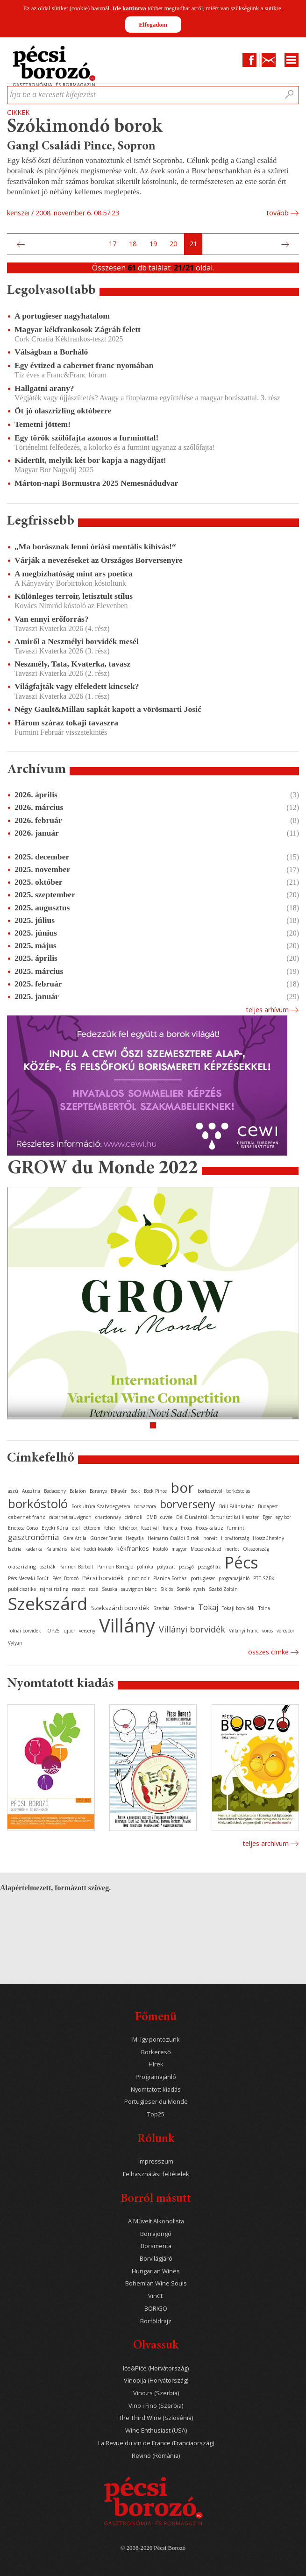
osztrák (48, 1566)
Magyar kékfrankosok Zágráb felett (77, 329)
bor (182, 1487)
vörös (267, 1630)
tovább (277, 212)
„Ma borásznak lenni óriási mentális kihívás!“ (95, 546)
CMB (151, 1517)
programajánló (234, 1578)
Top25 (155, 2114)
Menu (292, 60)
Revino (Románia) (156, 2456)
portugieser (203, 1578)
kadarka (34, 1549)
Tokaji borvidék (238, 1608)
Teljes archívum (265, 1843)
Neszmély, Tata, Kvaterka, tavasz (72, 663)
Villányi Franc (243, 1630)
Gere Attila (74, 1538)
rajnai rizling (54, 1589)
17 (112, 243)
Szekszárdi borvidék (120, 1608)
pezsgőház (209, 1566)
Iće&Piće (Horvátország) (156, 2368)
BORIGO (155, 2309)
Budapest (268, 1506)
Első (10, 244)
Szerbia (161, 1608)
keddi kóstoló (98, 1549)
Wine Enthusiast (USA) (156, 2430)
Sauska (109, 1589)
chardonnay (108, 1517)
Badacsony (55, 1491)
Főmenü (156, 2017)
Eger (267, 1517)
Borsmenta (156, 2246)
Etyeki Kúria (55, 1528)
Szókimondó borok (85, 127)
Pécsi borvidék (103, 1578)
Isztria (14, 1549)
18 (132, 243)
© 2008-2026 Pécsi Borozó (153, 2548)
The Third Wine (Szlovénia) (156, 2418)
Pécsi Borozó (65, 1578)
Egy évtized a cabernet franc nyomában (84, 365)
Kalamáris (56, 1549)
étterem (92, 1528)
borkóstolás (238, 1491)
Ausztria (31, 1491)
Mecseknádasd (206, 1549)
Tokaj (208, 1607)
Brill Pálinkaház (236, 1506)
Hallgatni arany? (44, 388)
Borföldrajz (155, 2321)
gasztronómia (33, 1537)
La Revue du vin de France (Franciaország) (156, 2443)
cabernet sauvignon (70, 1517)
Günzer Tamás (106, 1538)
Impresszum (155, 2161)
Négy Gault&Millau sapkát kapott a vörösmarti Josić (107, 709)
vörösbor (285, 1630)
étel (76, 1528)
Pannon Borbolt (76, 1566)
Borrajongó (155, 2234)
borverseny (187, 1504)
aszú (13, 1491)
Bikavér (119, 1491)
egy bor (283, 1517)
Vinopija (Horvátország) (156, 2380)
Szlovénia (183, 1608)
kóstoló (160, 1549)
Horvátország (235, 1538)
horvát (210, 1538)
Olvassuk (155, 2346)
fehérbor (128, 1528)
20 (173, 243)
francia (170, 1528)
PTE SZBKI (264, 1578)
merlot (232, 1549)
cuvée (166, 1517)
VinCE (156, 2296)
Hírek (156, 2064)
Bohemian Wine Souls (156, 2283)
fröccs (186, 1528)
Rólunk (155, 2139)
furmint (235, 1528)
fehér (109, 1528)
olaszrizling (22, 1566)
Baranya (98, 1491)
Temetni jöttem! (42, 424)
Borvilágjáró (156, 2259)
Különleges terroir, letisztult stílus (73, 596)
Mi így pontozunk (156, 2040)
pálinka (145, 1566)
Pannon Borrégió (115, 1566)
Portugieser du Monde (156, 2102)
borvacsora (145, 1506)
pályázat (166, 1566)
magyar (179, 1549)
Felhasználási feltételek (156, 2174)
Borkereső (156, 2052)
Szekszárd (47, 1603)
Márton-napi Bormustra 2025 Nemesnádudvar (96, 483)
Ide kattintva (129, 8)
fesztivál (150, 1528)
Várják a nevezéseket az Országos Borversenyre (98, 560)
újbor (69, 1630)
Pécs (241, 1562)
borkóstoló (38, 1503)
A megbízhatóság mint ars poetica (73, 573)
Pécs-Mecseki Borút (28, 1578)
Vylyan (15, 1642)
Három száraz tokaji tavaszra (66, 722)
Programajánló (155, 2077)
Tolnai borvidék (24, 1630)
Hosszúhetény (268, 1538)
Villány (127, 1625)
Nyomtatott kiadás (156, 2089)
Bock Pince (155, 1491)
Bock (135, 1491)
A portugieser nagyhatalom (62, 315)
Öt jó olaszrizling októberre (62, 410)
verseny (87, 1630)
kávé (75, 1549)
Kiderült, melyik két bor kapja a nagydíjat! (90, 460)
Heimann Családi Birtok (173, 1538)
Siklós (166, 1589)
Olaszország (256, 1549)
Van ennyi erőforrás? (51, 619)
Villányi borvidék (192, 1629)
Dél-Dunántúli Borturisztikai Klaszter (217, 1517)
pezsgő (186, 1566)
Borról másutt (156, 2199)
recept (78, 1589)
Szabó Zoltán (223, 1589)
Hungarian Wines (156, 2271)
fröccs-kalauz (209, 1528)
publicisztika (22, 1589)
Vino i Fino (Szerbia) (155, 2406)
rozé (93, 1589)
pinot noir (138, 1578)
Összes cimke (268, 1651)
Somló (183, 1589)
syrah (199, 1589)
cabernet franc (26, 1516)
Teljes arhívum (267, 1009)
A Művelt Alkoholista (156, 2221)
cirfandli (133, 1517)
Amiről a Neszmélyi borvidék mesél (76, 641)
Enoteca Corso (23, 1528)
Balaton (78, 1491)
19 (153, 243)
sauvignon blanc (139, 1589)
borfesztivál (210, 1491)
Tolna (264, 1608)
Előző (19, 244)
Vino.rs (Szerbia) (156, 2393)
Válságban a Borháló (51, 351)
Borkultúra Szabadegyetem (100, 1506)
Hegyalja (135, 1538)
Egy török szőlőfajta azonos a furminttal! (86, 437)
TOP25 (52, 1630)
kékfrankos (132, 1548)
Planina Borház (170, 1578)
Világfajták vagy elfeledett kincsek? (76, 686)
